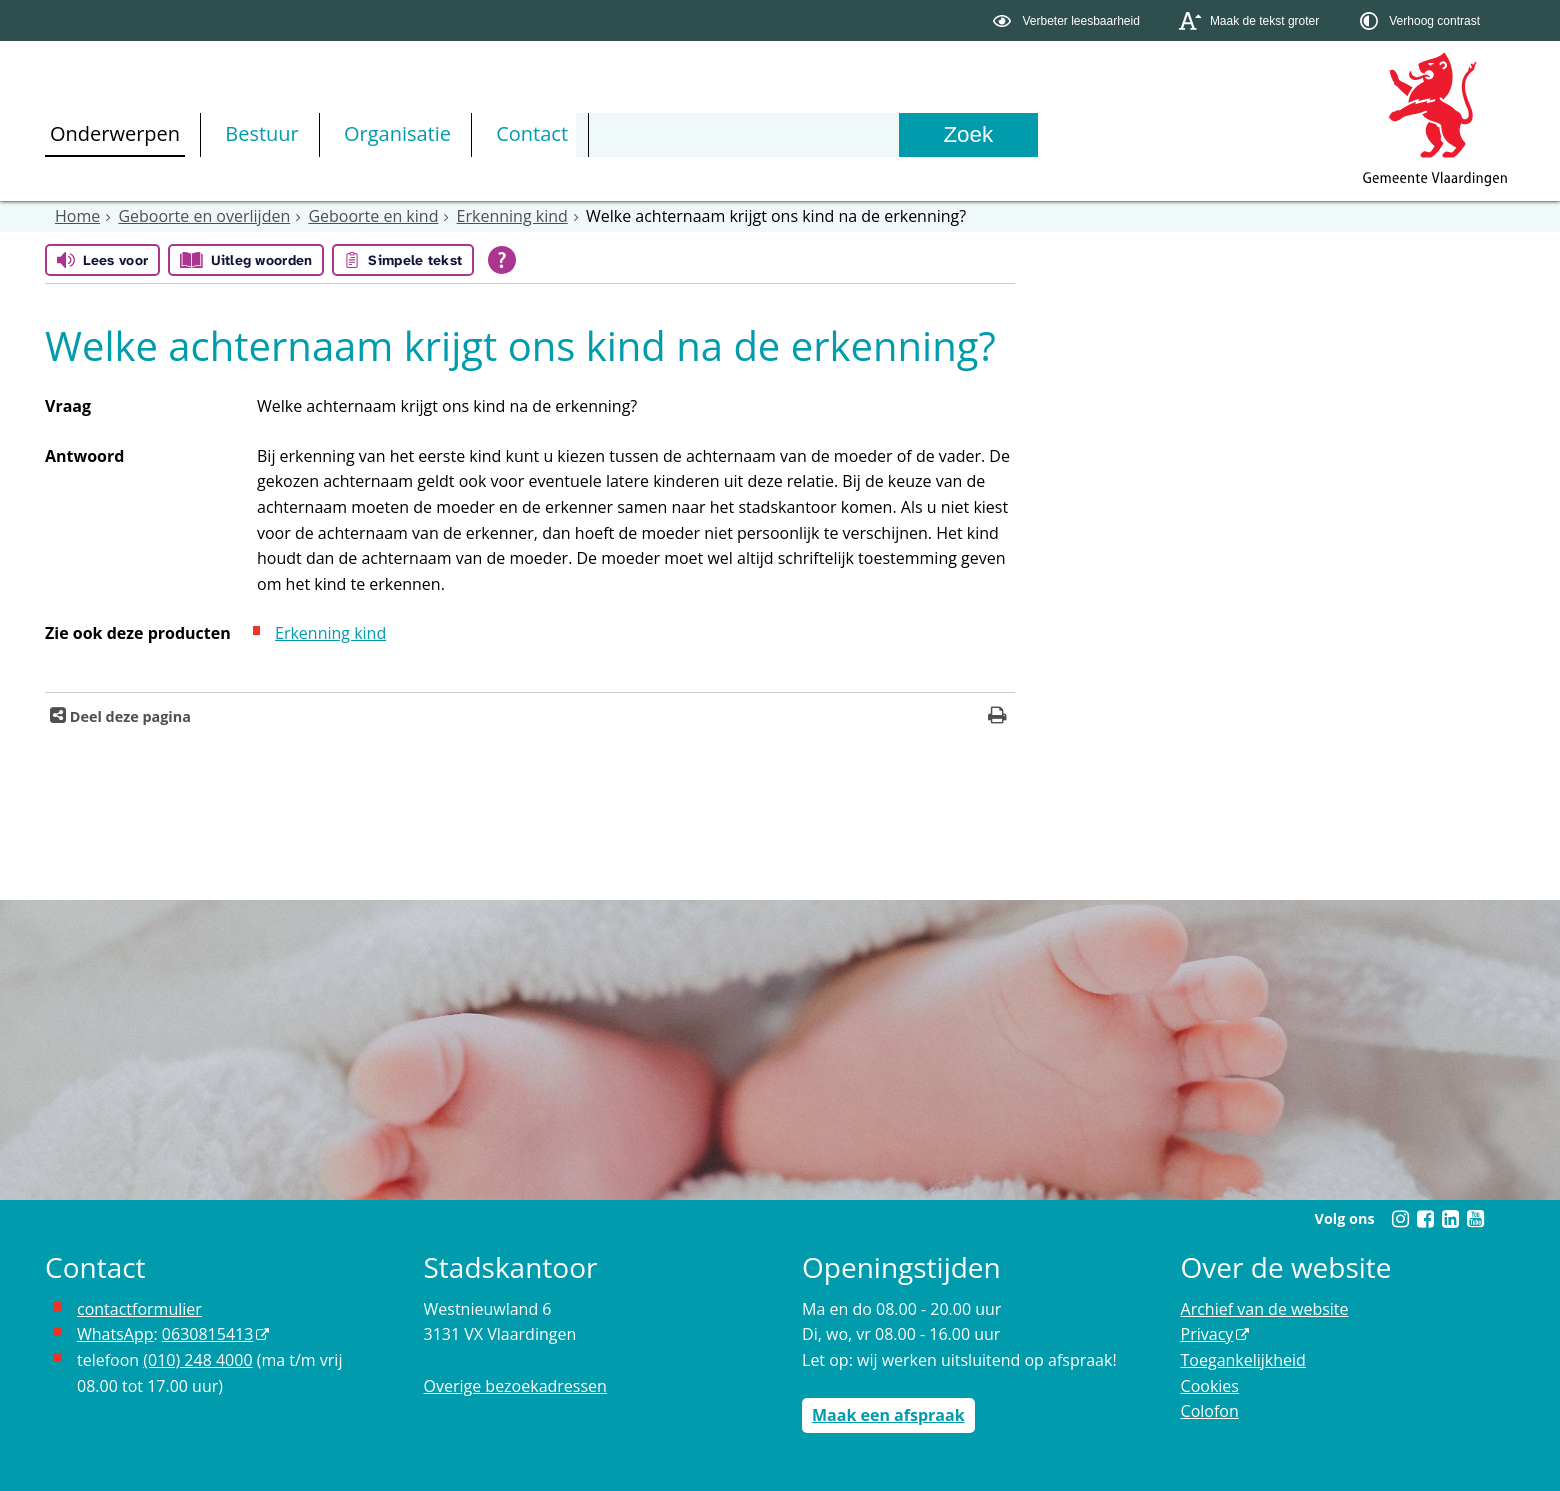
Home (77, 216)
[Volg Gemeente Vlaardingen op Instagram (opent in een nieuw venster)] (1400, 1219)
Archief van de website (1265, 1309)
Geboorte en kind (373, 216)
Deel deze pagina (128, 716)
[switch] (1068, 20)
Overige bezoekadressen (515, 1386)
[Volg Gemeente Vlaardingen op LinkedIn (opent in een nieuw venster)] (1450, 1219)
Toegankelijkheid (1243, 1360)
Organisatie (397, 133)
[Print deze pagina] (997, 717)
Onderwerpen (115, 133)
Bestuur (262, 133)
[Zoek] (968, 135)
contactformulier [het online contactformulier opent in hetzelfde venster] (139, 1309)
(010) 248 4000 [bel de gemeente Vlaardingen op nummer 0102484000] (197, 1360)
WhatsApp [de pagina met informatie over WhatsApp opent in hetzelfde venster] (115, 1334)
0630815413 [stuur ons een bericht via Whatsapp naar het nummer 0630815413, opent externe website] (207, 1334)
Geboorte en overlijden (204, 216)
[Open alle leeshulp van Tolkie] (502, 260)
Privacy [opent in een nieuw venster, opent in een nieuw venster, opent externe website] (1207, 1334)
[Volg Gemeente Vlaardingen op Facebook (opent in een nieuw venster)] (1425, 1219)
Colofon (1210, 1411)
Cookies (1210, 1386)
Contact (532, 133)
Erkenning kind (512, 216)
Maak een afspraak (888, 1415)
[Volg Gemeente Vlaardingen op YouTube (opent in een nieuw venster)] (1475, 1219)
